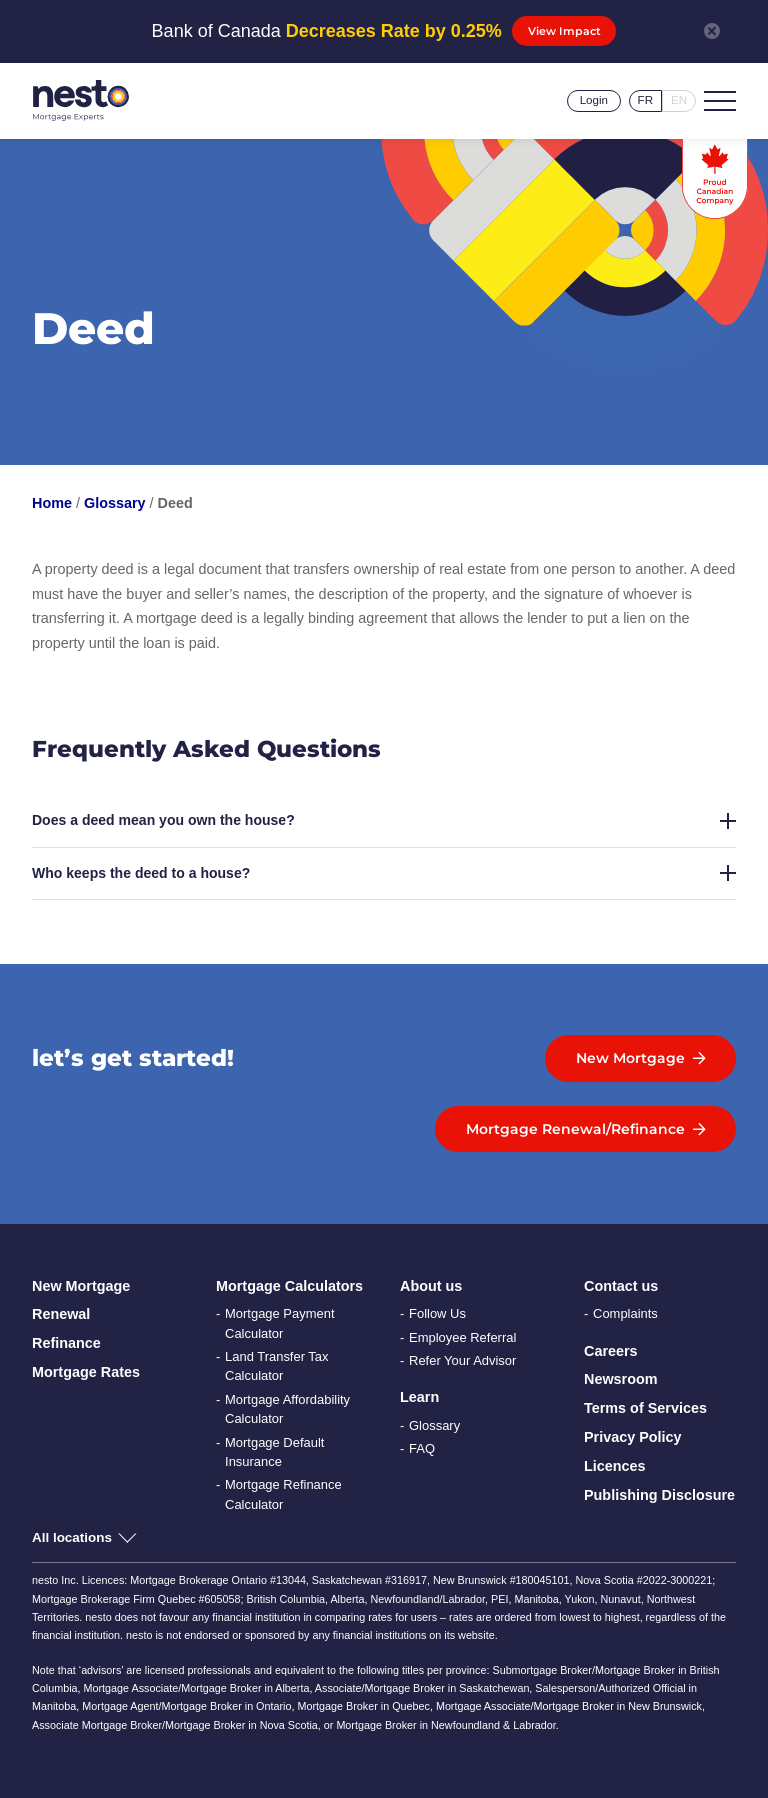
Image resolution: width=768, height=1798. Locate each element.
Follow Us (437, 1313)
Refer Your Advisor (462, 1360)
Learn (419, 1397)
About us (431, 1286)
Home (52, 503)
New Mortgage (81, 1286)
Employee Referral (462, 1337)
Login (594, 100)
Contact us (621, 1286)
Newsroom (621, 1379)
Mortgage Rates (86, 1372)
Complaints (625, 1313)
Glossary (115, 503)
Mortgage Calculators (289, 1286)
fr (645, 100)
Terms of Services (645, 1408)
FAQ (422, 1448)
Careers (611, 1351)
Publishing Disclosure (659, 1495)
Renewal (61, 1314)
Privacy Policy (633, 1437)
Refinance (66, 1343)
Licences (615, 1466)
